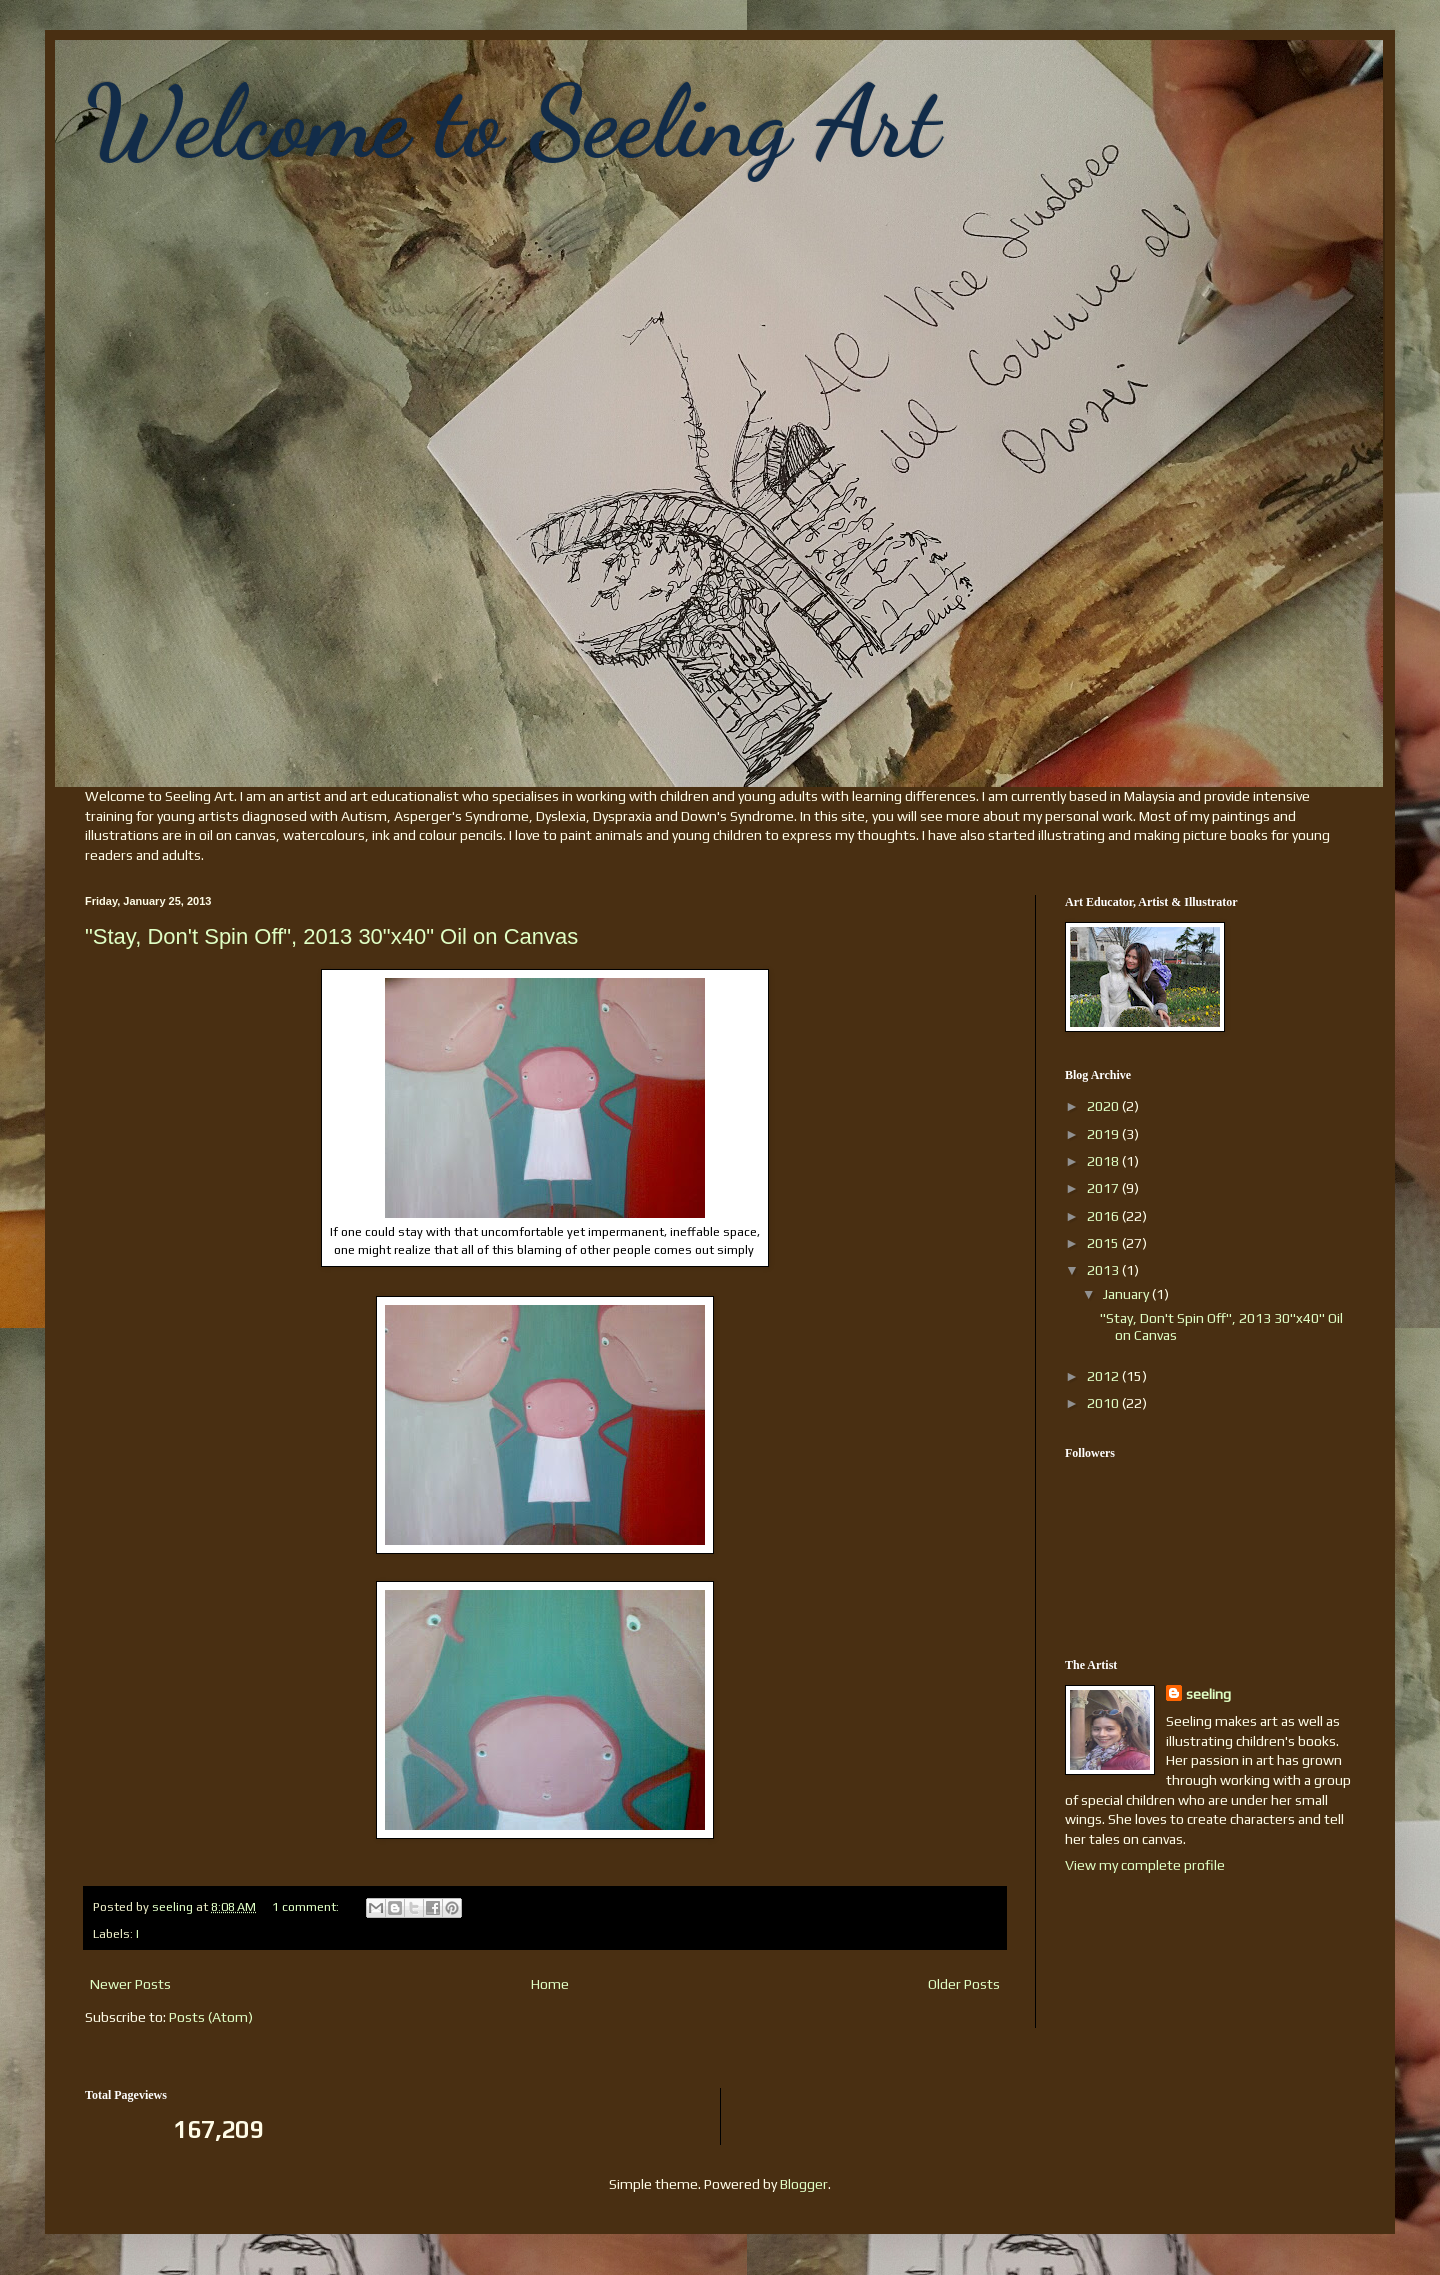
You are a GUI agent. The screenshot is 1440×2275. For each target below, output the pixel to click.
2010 (1104, 1403)
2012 (1104, 1376)
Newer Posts (130, 1984)
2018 (1104, 1161)
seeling (1208, 1694)
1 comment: (307, 1906)
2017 (1104, 1188)
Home (550, 1984)
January (1127, 1294)
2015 (1104, 1243)
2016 (1104, 1216)
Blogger (804, 2184)
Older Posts (964, 1984)
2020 (1104, 1106)
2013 (1104, 1270)
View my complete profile (1145, 1865)
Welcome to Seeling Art (512, 122)
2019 (1104, 1134)
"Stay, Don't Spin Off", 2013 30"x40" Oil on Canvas (331, 936)
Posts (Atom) (211, 2017)
